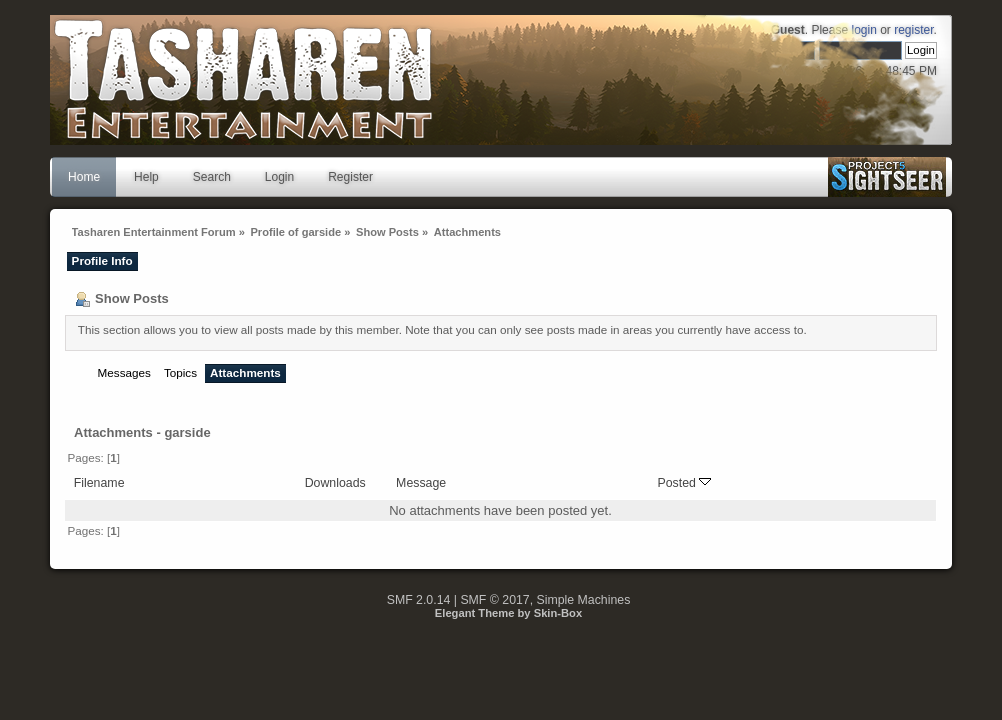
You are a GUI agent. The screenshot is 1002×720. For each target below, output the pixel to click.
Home (84, 177)
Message (421, 483)
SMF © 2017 (494, 600)
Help (146, 177)
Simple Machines (584, 600)
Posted (684, 483)
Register (350, 177)
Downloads (335, 483)
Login (279, 177)
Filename (99, 483)
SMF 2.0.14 (419, 600)
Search (212, 177)
